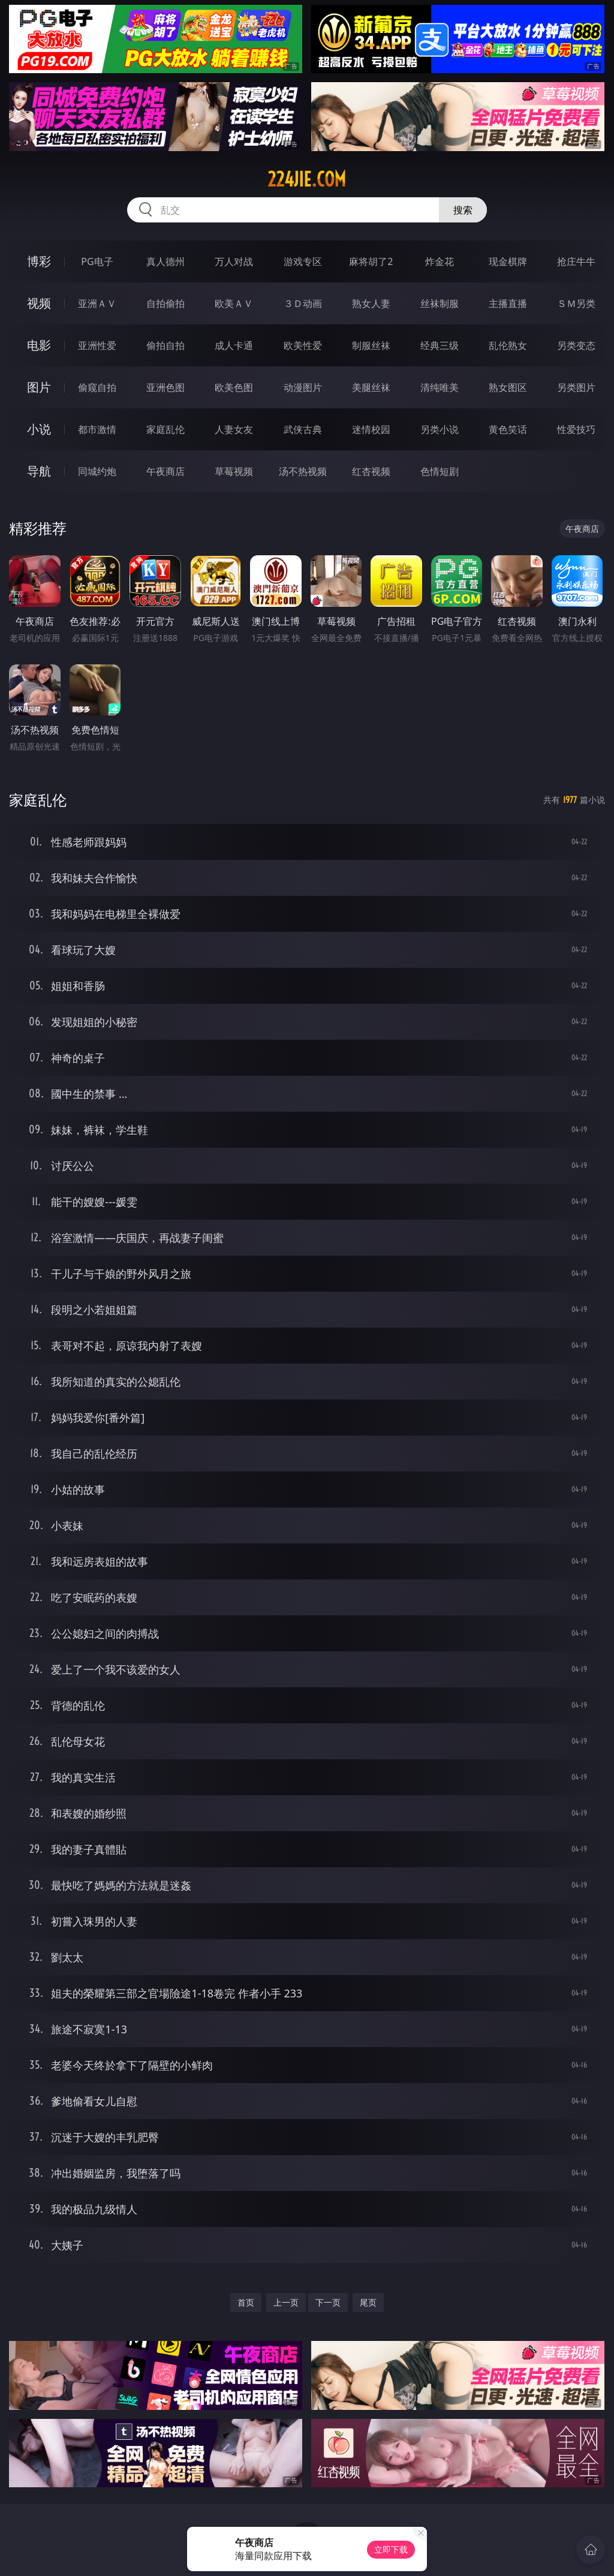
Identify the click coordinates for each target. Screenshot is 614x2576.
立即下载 (391, 2549)
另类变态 (576, 345)
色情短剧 (439, 471)
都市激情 (97, 429)
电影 (39, 345)
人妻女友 (234, 429)
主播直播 (508, 303)
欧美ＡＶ (234, 303)
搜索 (462, 209)
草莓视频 (234, 471)
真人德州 (165, 261)
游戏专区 (303, 261)
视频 (39, 303)
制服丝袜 (371, 345)
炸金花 (439, 261)
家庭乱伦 (165, 429)
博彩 (39, 261)
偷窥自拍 (97, 387)
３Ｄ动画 (303, 303)
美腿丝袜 (371, 387)
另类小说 (439, 429)
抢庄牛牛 (576, 261)
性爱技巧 (576, 429)
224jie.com (306, 179)
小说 (39, 429)
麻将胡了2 (371, 261)
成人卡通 (234, 345)
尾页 (368, 2302)
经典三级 (439, 345)
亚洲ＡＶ (97, 303)
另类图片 (576, 387)
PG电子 (97, 261)
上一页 (286, 2302)
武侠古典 (303, 429)
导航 (39, 471)
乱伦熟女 (508, 345)
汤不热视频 (303, 471)
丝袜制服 (439, 303)
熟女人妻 (371, 303)
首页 (245, 2302)
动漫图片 (303, 387)
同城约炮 (97, 471)
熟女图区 (508, 387)
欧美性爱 (303, 345)
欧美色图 (234, 387)
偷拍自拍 (165, 345)
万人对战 (234, 261)
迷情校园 (371, 429)
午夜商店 (165, 471)
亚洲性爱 (97, 345)
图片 (39, 387)
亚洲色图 (165, 387)
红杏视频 (371, 471)
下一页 (328, 2302)
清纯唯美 (439, 387)
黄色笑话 (508, 429)
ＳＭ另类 (576, 303)
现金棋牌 (508, 261)
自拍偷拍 (165, 303)
